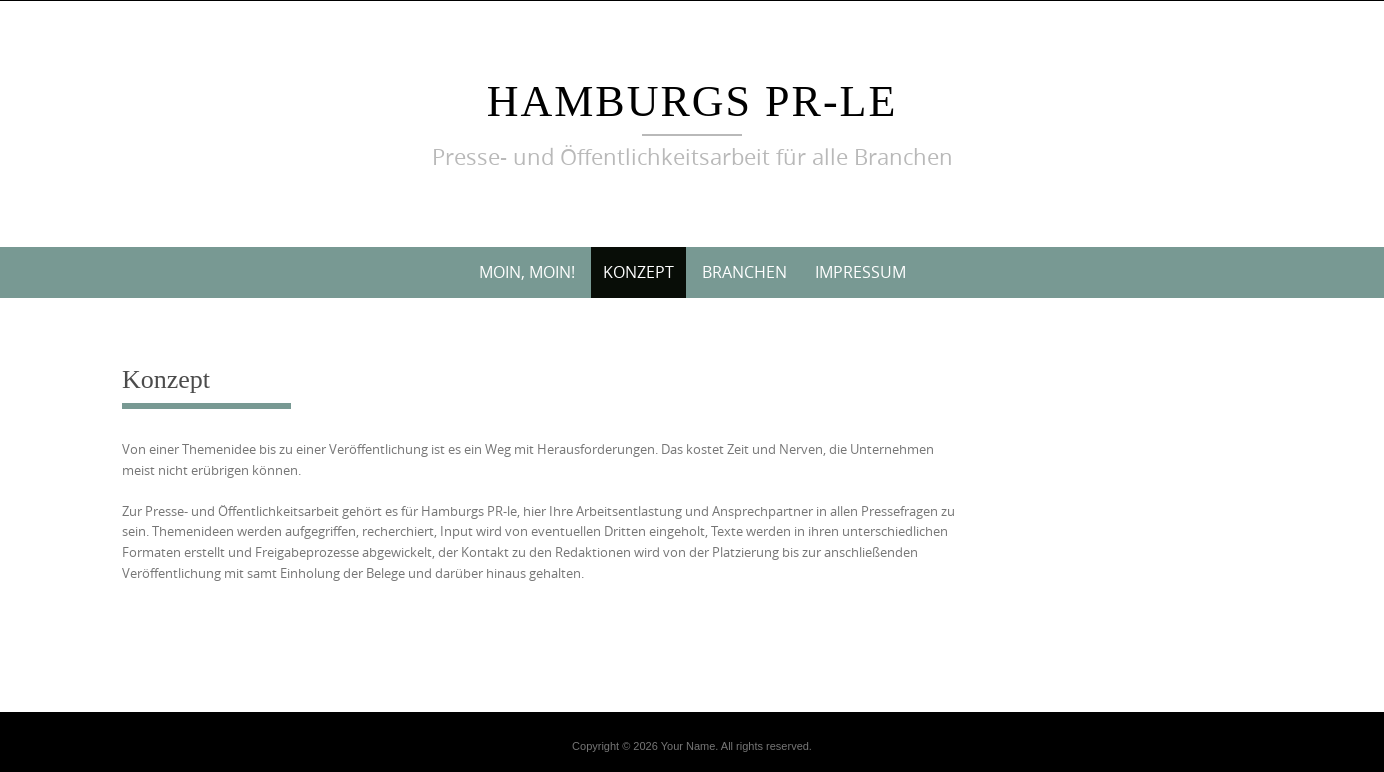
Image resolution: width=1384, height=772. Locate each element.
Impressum (860, 272)
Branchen (744, 272)
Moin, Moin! (527, 272)
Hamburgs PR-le (692, 101)
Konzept (638, 272)
